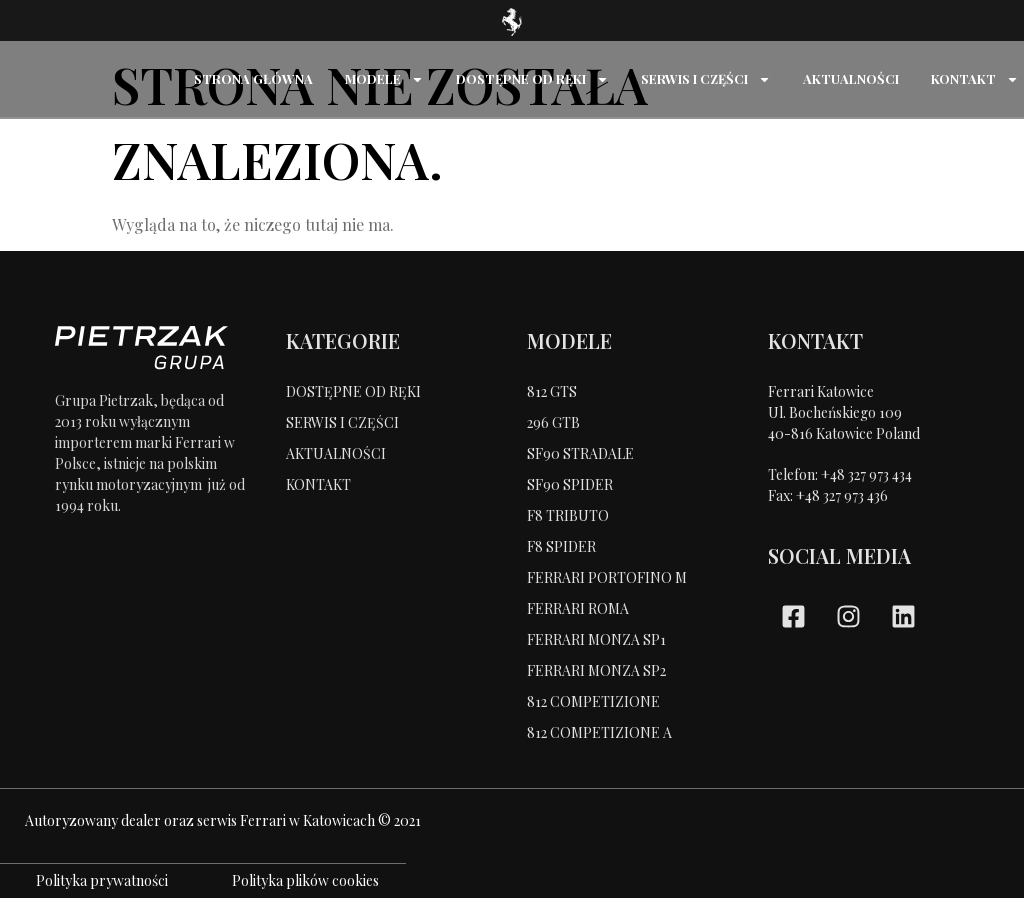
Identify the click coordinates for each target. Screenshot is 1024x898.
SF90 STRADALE (580, 453)
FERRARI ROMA (578, 608)
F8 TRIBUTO (568, 515)
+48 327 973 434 (866, 474)
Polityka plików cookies (305, 880)
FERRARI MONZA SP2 (596, 670)
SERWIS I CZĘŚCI (706, 79)
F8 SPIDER (561, 546)
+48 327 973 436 (842, 495)
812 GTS (552, 391)
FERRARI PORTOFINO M (607, 577)
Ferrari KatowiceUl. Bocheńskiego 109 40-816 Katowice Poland (844, 412)
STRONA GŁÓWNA (253, 78)
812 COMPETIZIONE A (599, 732)
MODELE (384, 79)
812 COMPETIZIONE (593, 701)
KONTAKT (975, 79)
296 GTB (553, 422)
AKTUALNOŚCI (851, 78)
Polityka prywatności (102, 880)
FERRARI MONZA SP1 (596, 639)
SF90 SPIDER (570, 484)
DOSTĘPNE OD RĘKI (532, 79)
